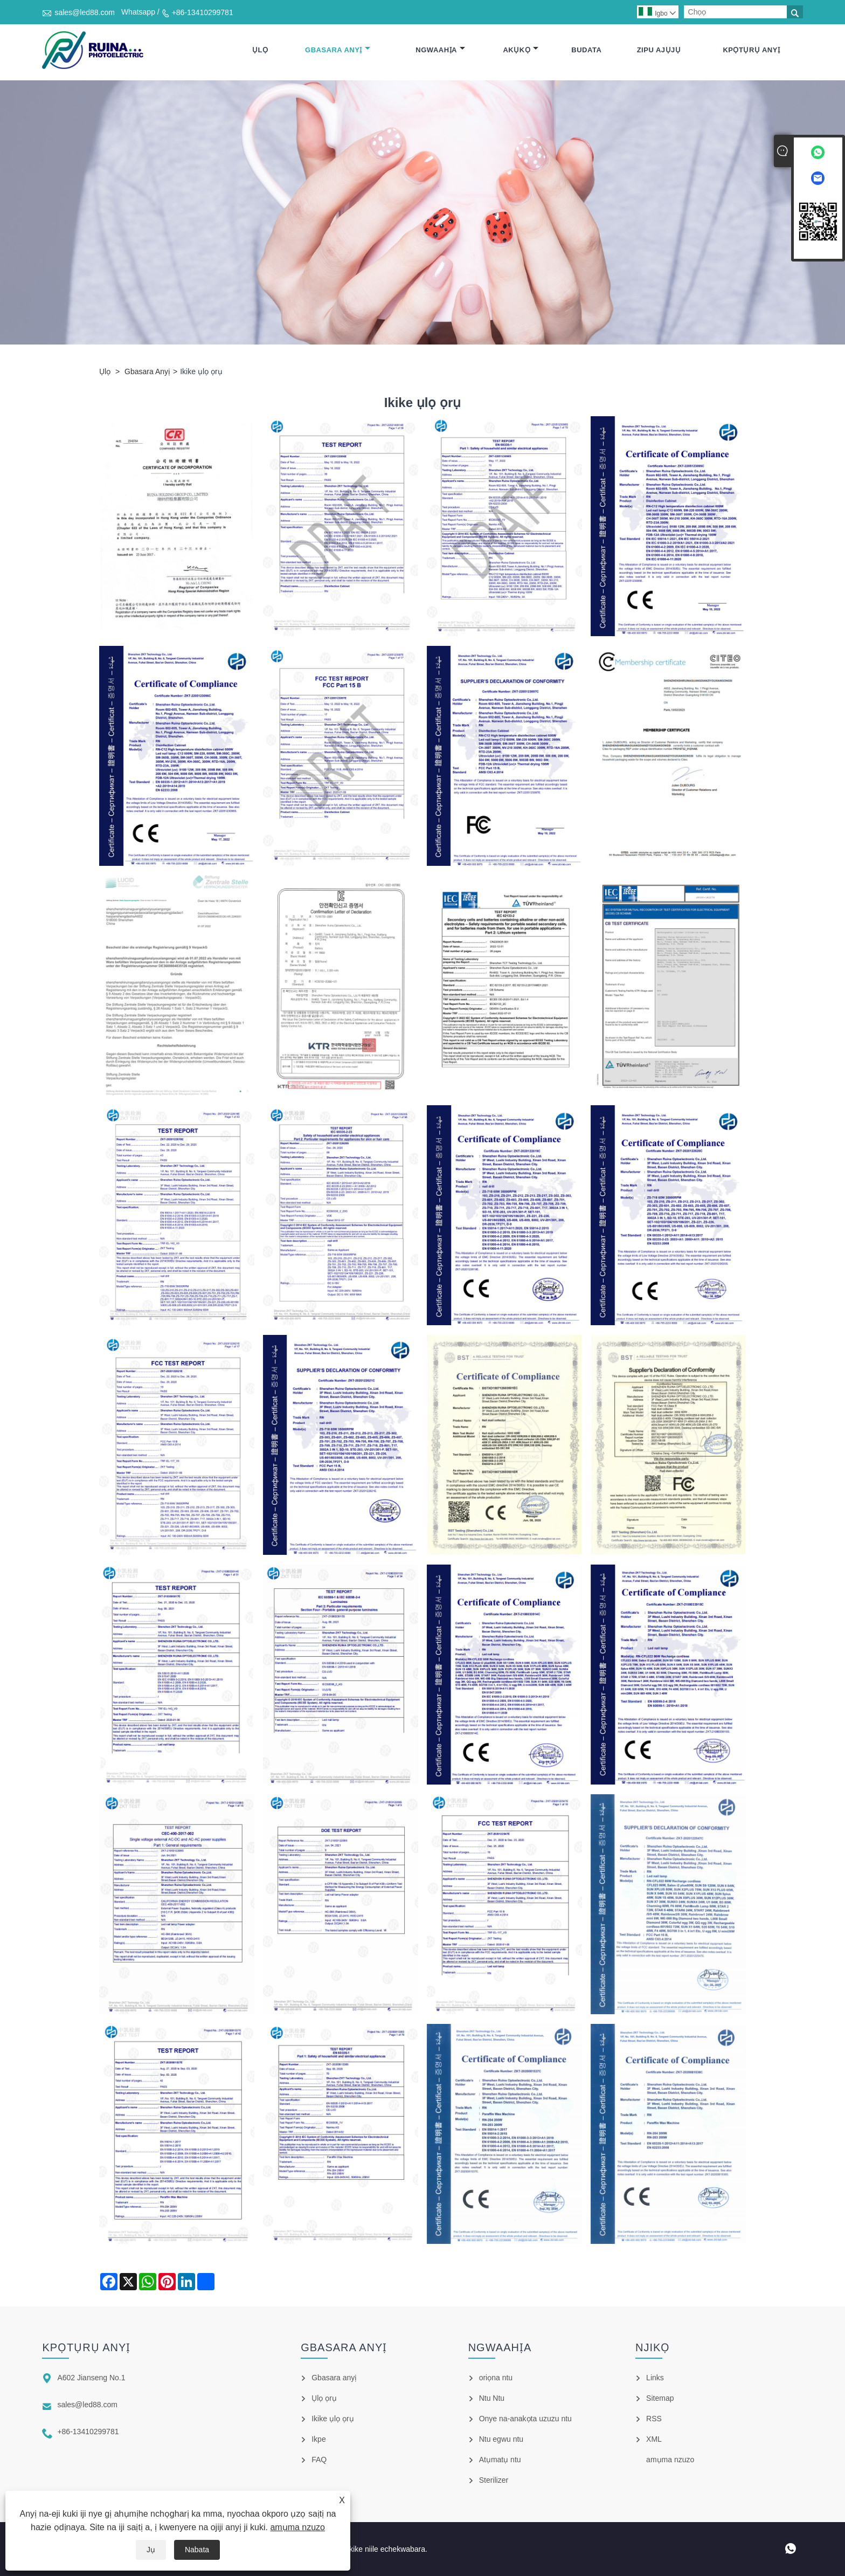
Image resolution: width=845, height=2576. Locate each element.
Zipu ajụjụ (659, 50)
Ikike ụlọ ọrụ (332, 2418)
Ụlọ (260, 50)
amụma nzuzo (297, 2527)
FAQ (319, 2459)
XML (654, 2439)
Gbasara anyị (337, 50)
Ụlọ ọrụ (324, 2398)
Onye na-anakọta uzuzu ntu (525, 2418)
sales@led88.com (84, 12)
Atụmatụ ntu (500, 2459)
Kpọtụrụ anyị (751, 50)
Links (655, 2377)
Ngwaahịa (440, 50)
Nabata (197, 2549)
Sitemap (660, 2398)
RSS (654, 2418)
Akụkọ (520, 50)
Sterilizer (493, 2480)
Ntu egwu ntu (501, 2439)
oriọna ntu (495, 2377)
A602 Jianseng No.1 (91, 2377)
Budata (586, 50)
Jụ (151, 2549)
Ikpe (318, 2439)
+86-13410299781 (202, 12)
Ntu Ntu (491, 2398)
